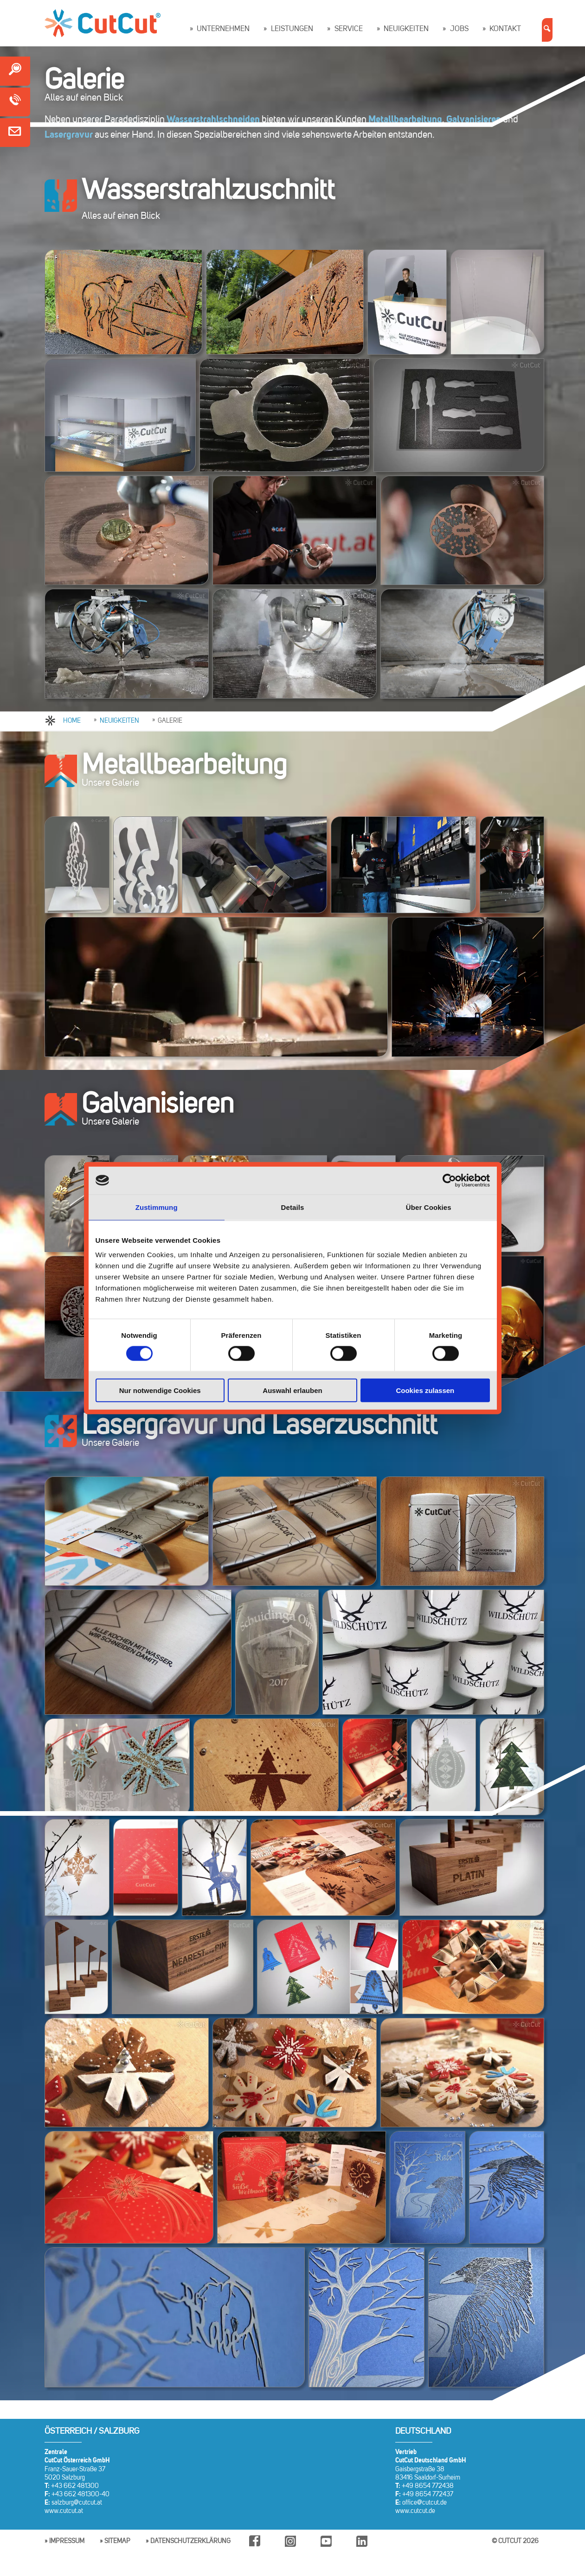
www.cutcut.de (415, 2511)
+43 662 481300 (75, 2486)
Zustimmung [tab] (156, 1207)
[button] (547, 30)
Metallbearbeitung (405, 120)
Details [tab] (292, 1207)
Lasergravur (69, 135)
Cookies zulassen (425, 1390)
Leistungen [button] (292, 28)
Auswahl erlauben (292, 1390)
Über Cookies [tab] (428, 1207)
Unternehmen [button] (223, 28)
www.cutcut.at (64, 2511)
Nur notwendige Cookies (160, 1390)
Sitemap (117, 2541)
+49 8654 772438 (428, 2486)
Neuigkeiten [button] (406, 28)
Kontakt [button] (505, 28)
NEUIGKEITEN (119, 721)
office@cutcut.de (424, 2503)
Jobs (459, 28)
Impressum (66, 2541)
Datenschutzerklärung (190, 2541)
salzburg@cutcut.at (76, 2503)
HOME (72, 721)
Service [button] (348, 28)
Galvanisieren (473, 120)
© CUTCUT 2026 (515, 2541)
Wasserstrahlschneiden (213, 120)
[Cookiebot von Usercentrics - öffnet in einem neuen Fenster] (449, 1180)
